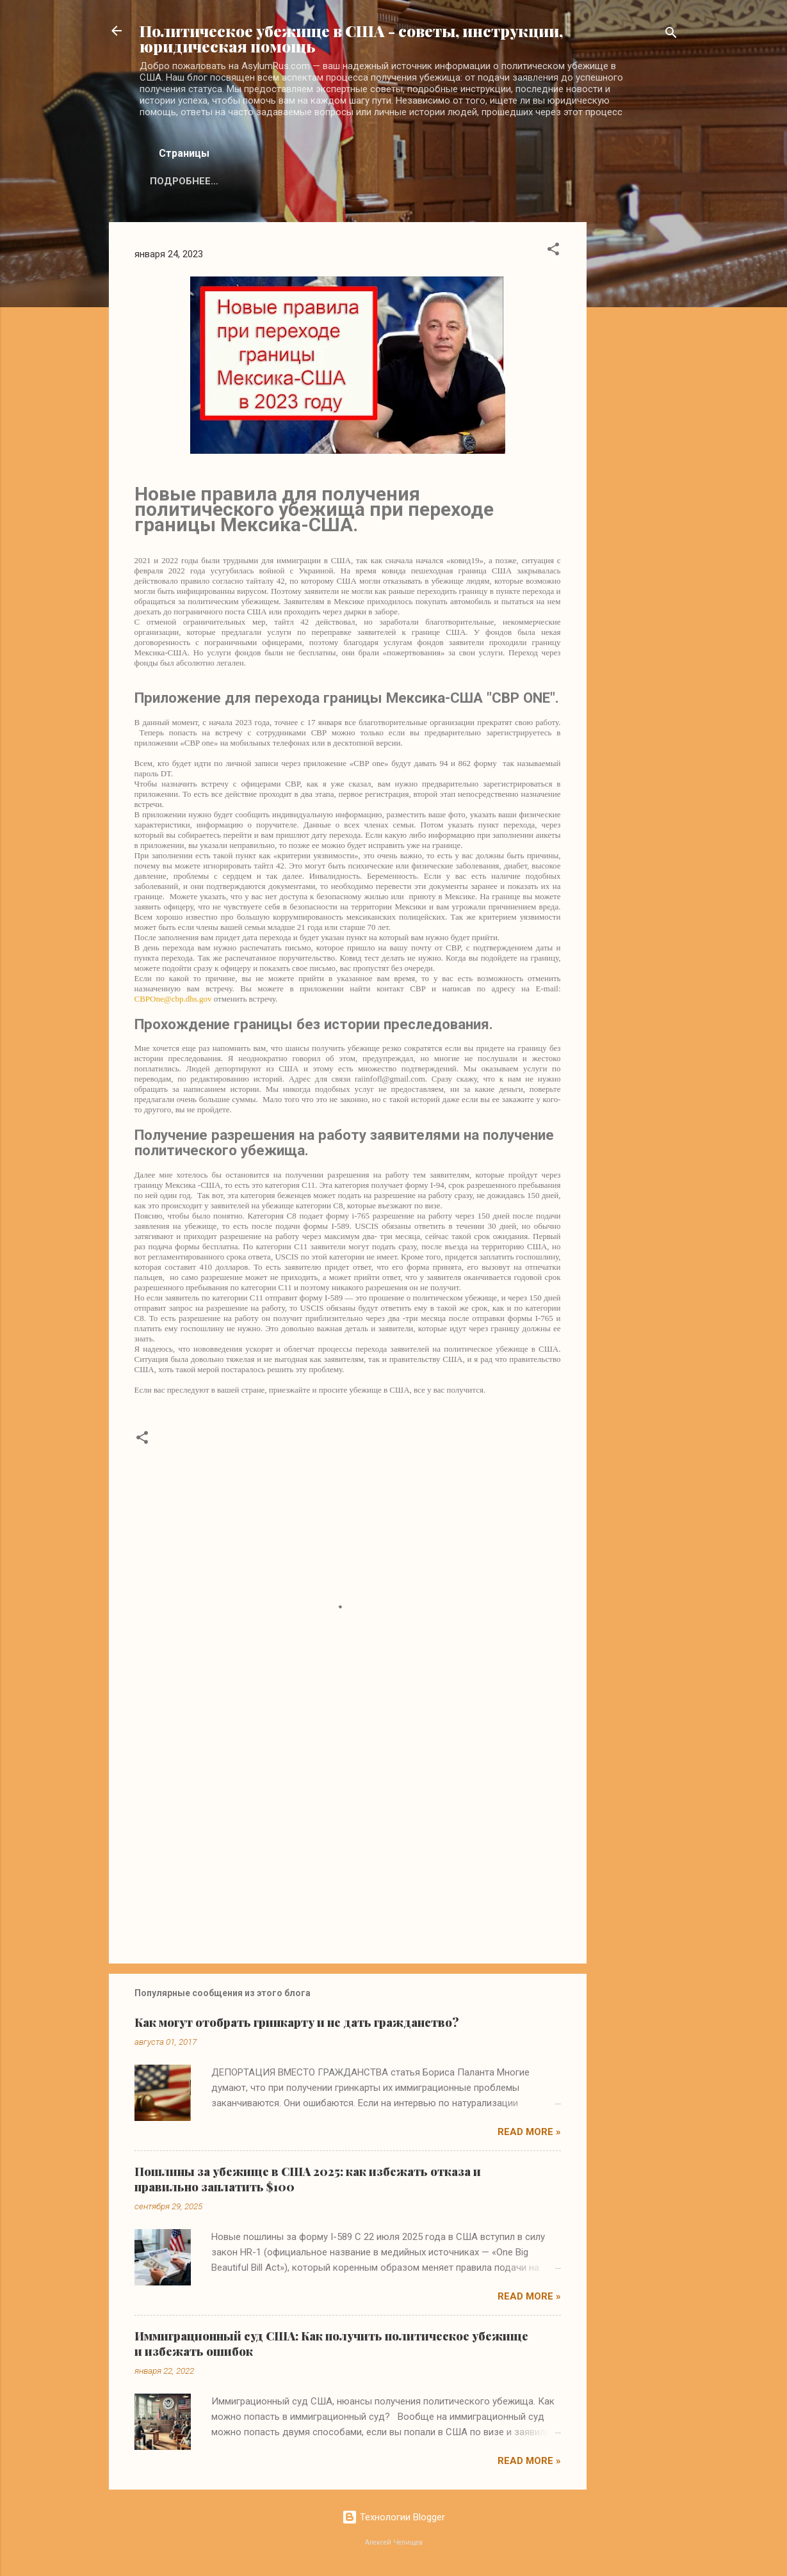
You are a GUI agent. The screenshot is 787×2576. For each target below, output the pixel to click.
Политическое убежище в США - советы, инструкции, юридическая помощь (351, 38)
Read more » (529, 2132)
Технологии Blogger (393, 2517)
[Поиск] (671, 34)
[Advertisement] (638, 414)
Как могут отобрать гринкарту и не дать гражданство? (296, 2022)
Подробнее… (184, 181)
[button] (553, 251)
